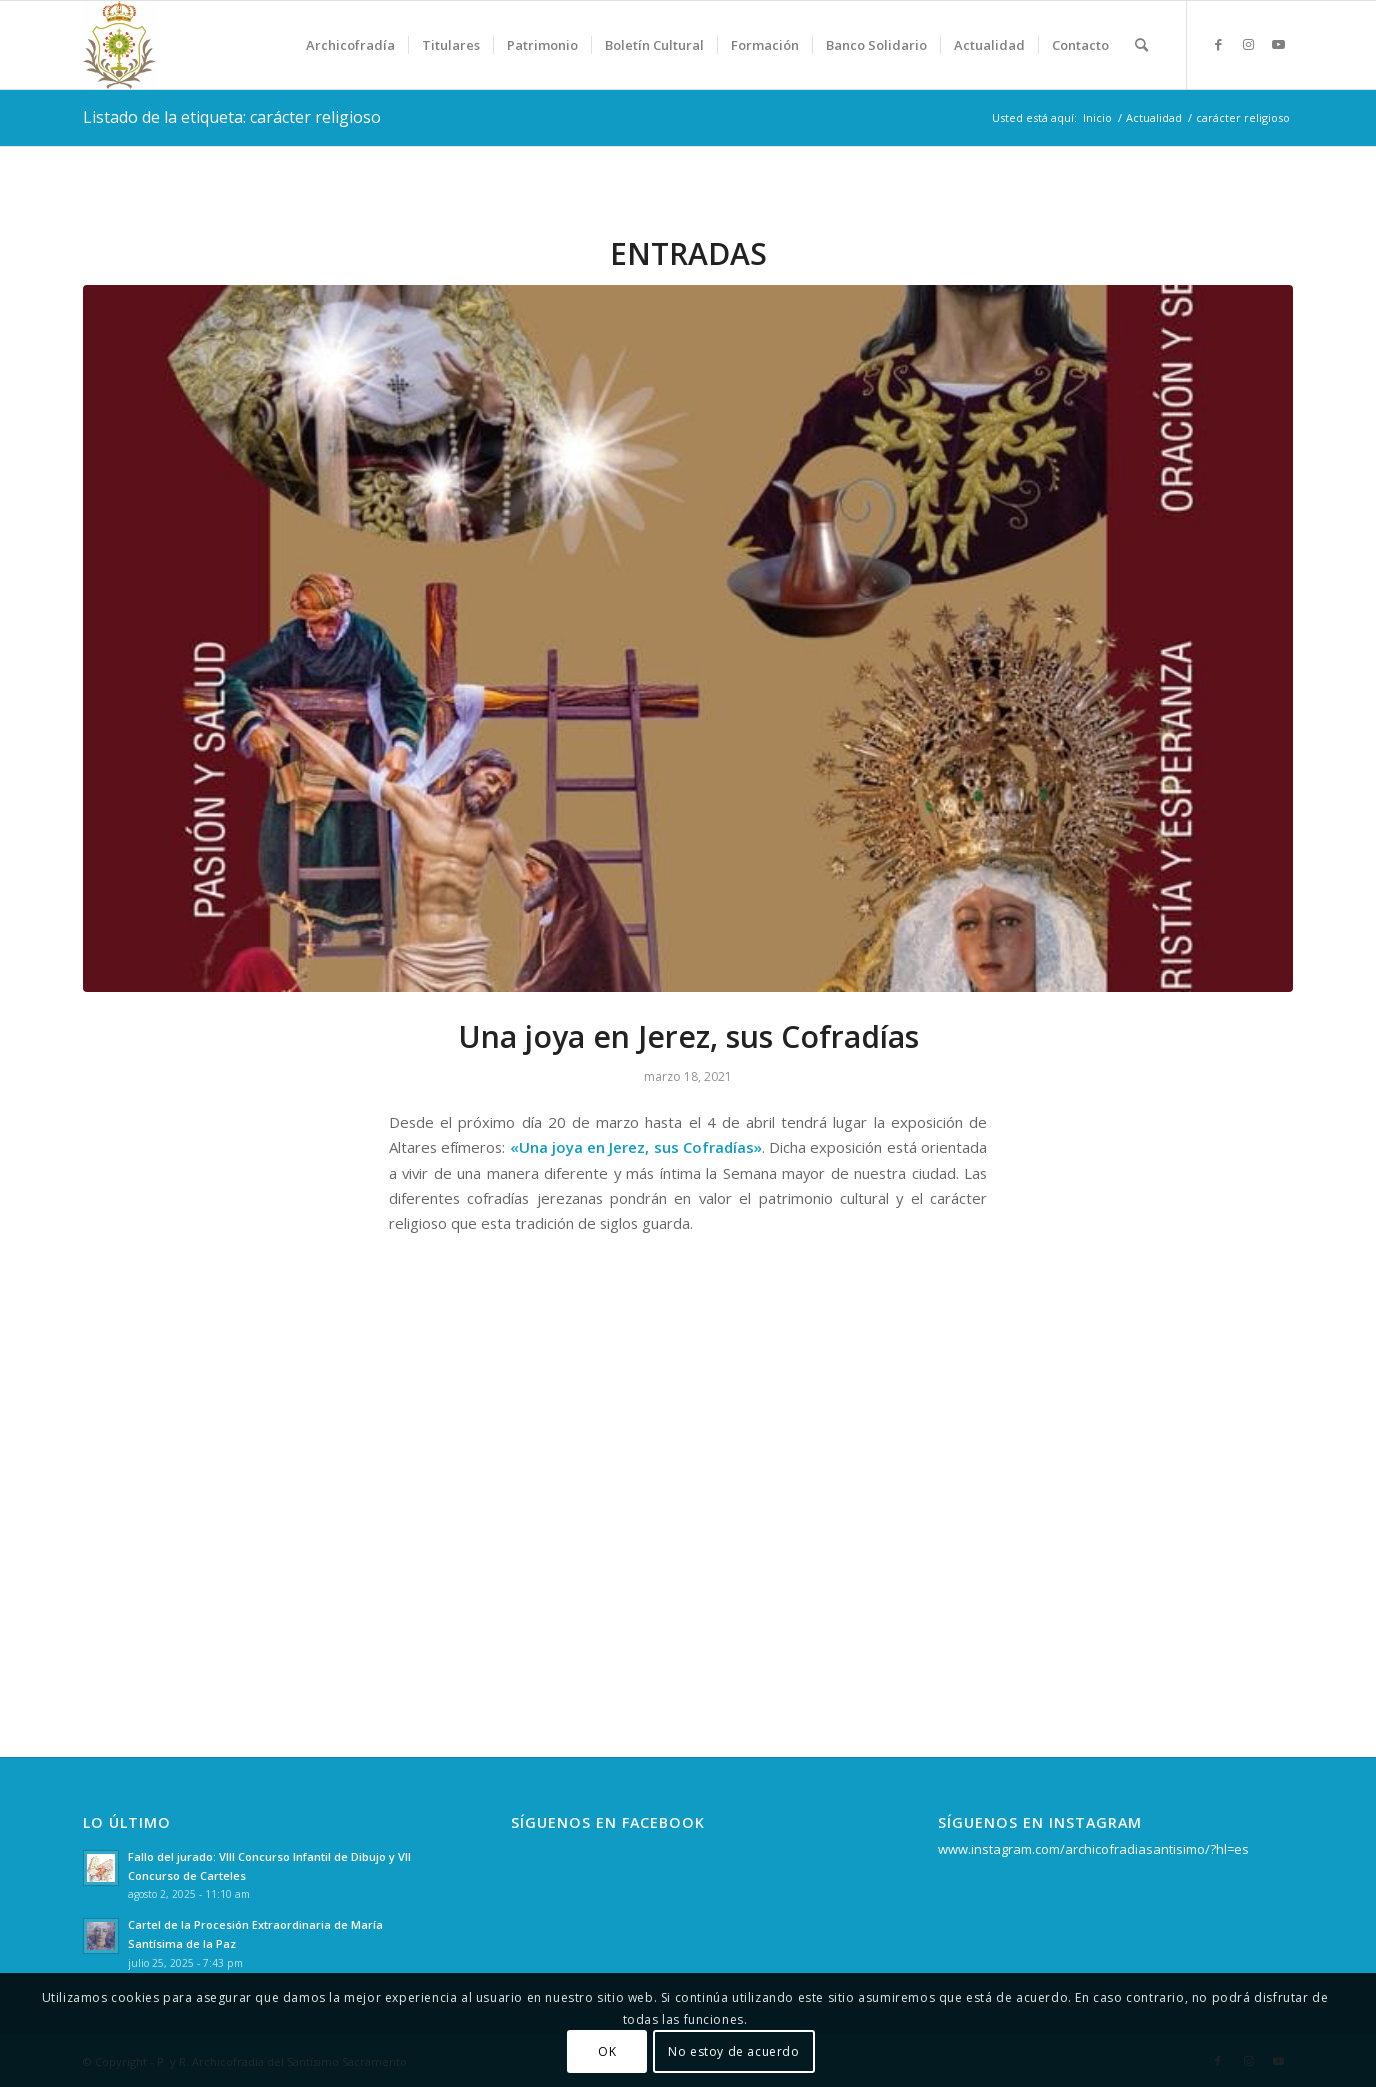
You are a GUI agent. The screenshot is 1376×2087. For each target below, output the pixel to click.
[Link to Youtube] (1278, 44)
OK (607, 2051)
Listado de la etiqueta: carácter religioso (232, 117)
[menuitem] (350, 45)
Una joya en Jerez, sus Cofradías (688, 1036)
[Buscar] (1141, 45)
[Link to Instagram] (1248, 44)
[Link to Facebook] (1218, 44)
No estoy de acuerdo (733, 2051)
